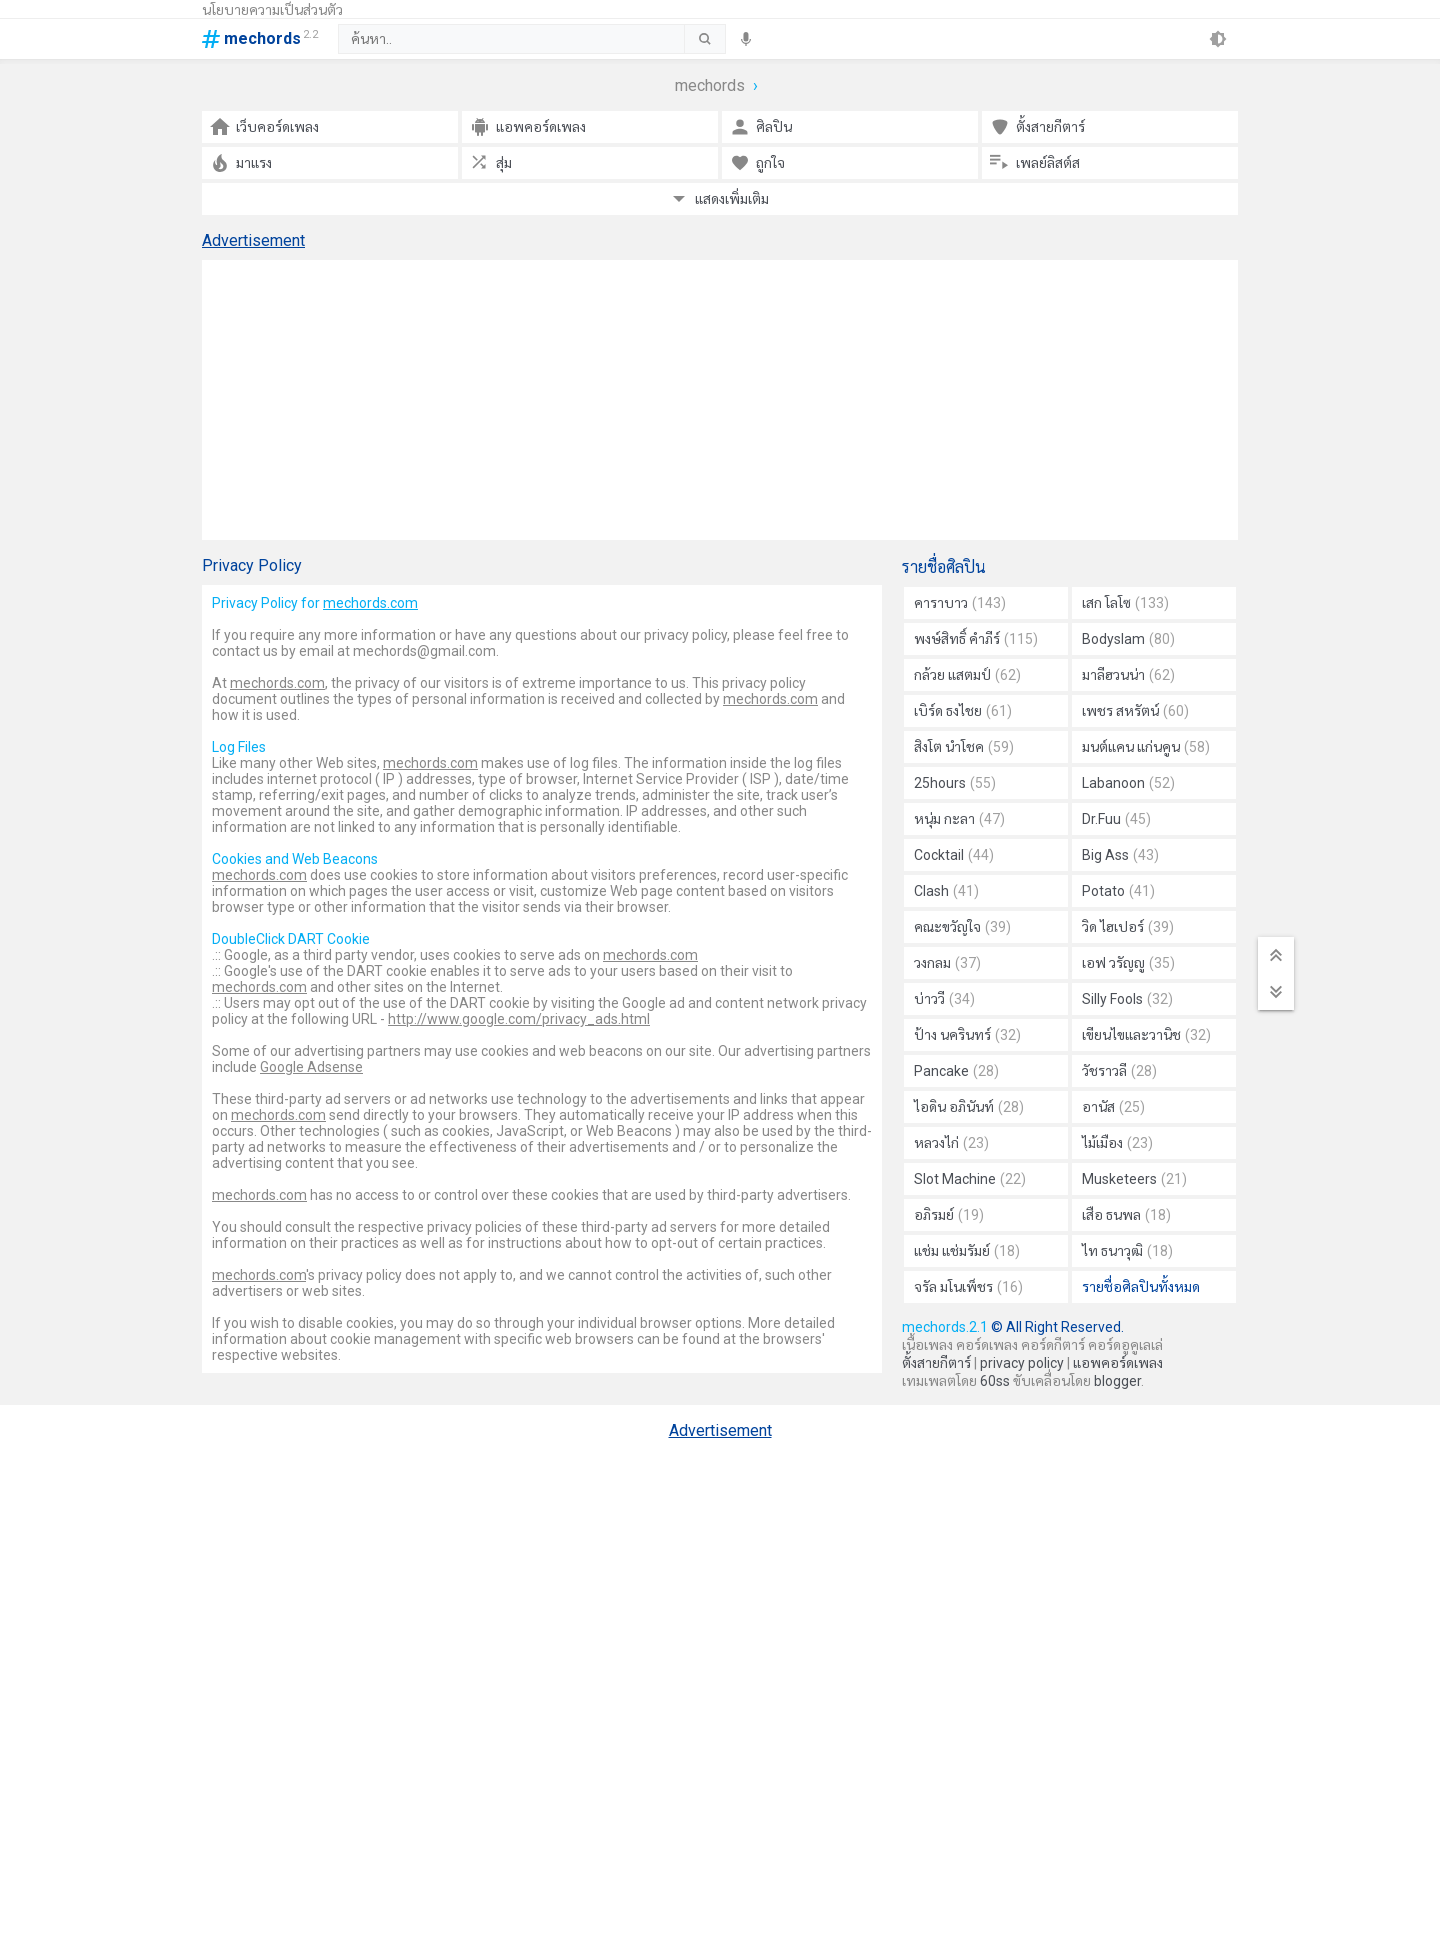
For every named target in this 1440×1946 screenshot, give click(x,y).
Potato (1118, 891)
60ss (995, 1381)
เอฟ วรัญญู (1128, 963)
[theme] (1218, 39)
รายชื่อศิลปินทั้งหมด (1141, 1287)
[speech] (746, 39)
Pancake (956, 1071)
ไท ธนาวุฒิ (1127, 1251)
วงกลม (947, 963)
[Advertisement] (720, 400)
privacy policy (1022, 1363)
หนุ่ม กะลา (959, 819)
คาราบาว (960, 603)
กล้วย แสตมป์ (967, 675)
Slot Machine (970, 1179)
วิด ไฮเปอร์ (1128, 927)
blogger (1117, 1381)
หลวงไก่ (951, 1143)
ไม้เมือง (1117, 1143)
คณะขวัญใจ (962, 927)
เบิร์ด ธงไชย (963, 711)
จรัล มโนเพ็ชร (968, 1287)
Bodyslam (1128, 639)
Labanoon (1128, 783)
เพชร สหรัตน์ (1135, 711)
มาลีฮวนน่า (1128, 675)
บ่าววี (944, 999)
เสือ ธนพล (1126, 1215)
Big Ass (1120, 855)
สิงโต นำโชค (964, 747)
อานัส (1113, 1107)
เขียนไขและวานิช (1146, 1035)
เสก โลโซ (1125, 603)
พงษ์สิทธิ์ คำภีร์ (976, 639)
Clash (946, 891)
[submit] (704, 39)
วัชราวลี (1119, 1071)
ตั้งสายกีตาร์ (936, 1363)
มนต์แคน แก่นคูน (1146, 747)
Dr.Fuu (1116, 819)
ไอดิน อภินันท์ (969, 1107)
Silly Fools (1127, 999)
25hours (955, 783)
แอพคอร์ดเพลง (1118, 1363)
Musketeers (1134, 1179)
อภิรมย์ (949, 1215)
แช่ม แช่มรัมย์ (967, 1251)
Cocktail (954, 855)
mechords (710, 85)
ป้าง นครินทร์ (967, 1035)
